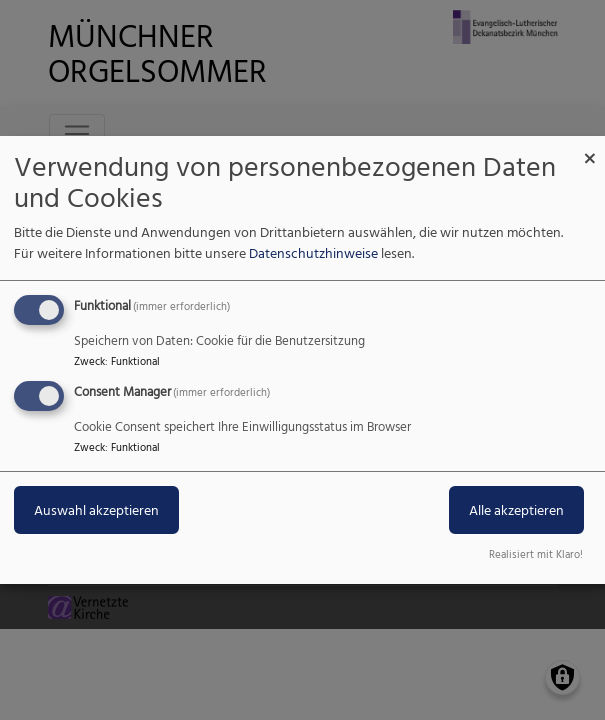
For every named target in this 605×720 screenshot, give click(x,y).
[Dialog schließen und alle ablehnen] (590, 148)
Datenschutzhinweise (313, 252)
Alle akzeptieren (516, 509)
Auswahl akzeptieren (96, 509)
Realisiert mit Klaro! (536, 554)
